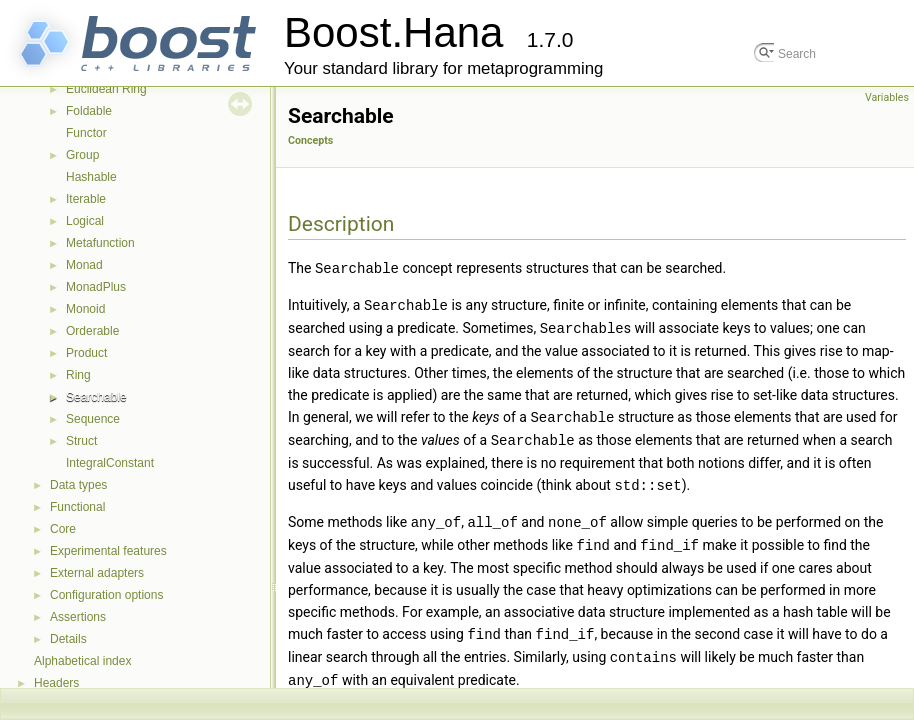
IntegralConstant (110, 463)
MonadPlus (96, 287)
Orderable (92, 331)
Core (63, 529)
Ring (78, 375)
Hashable (91, 177)
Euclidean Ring (106, 89)
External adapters (97, 573)
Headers (56, 683)
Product (86, 353)
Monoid (85, 309)
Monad (84, 265)
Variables (887, 97)
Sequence (93, 419)
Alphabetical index (82, 661)
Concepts (310, 140)
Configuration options (106, 595)
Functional (77, 507)
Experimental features (108, 551)
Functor (86, 133)
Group (82, 155)
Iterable (86, 199)
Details (68, 639)
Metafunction (100, 243)
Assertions (78, 617)
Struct (81, 441)
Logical (85, 221)
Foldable (89, 111)
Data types (78, 485)
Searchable (96, 397)
